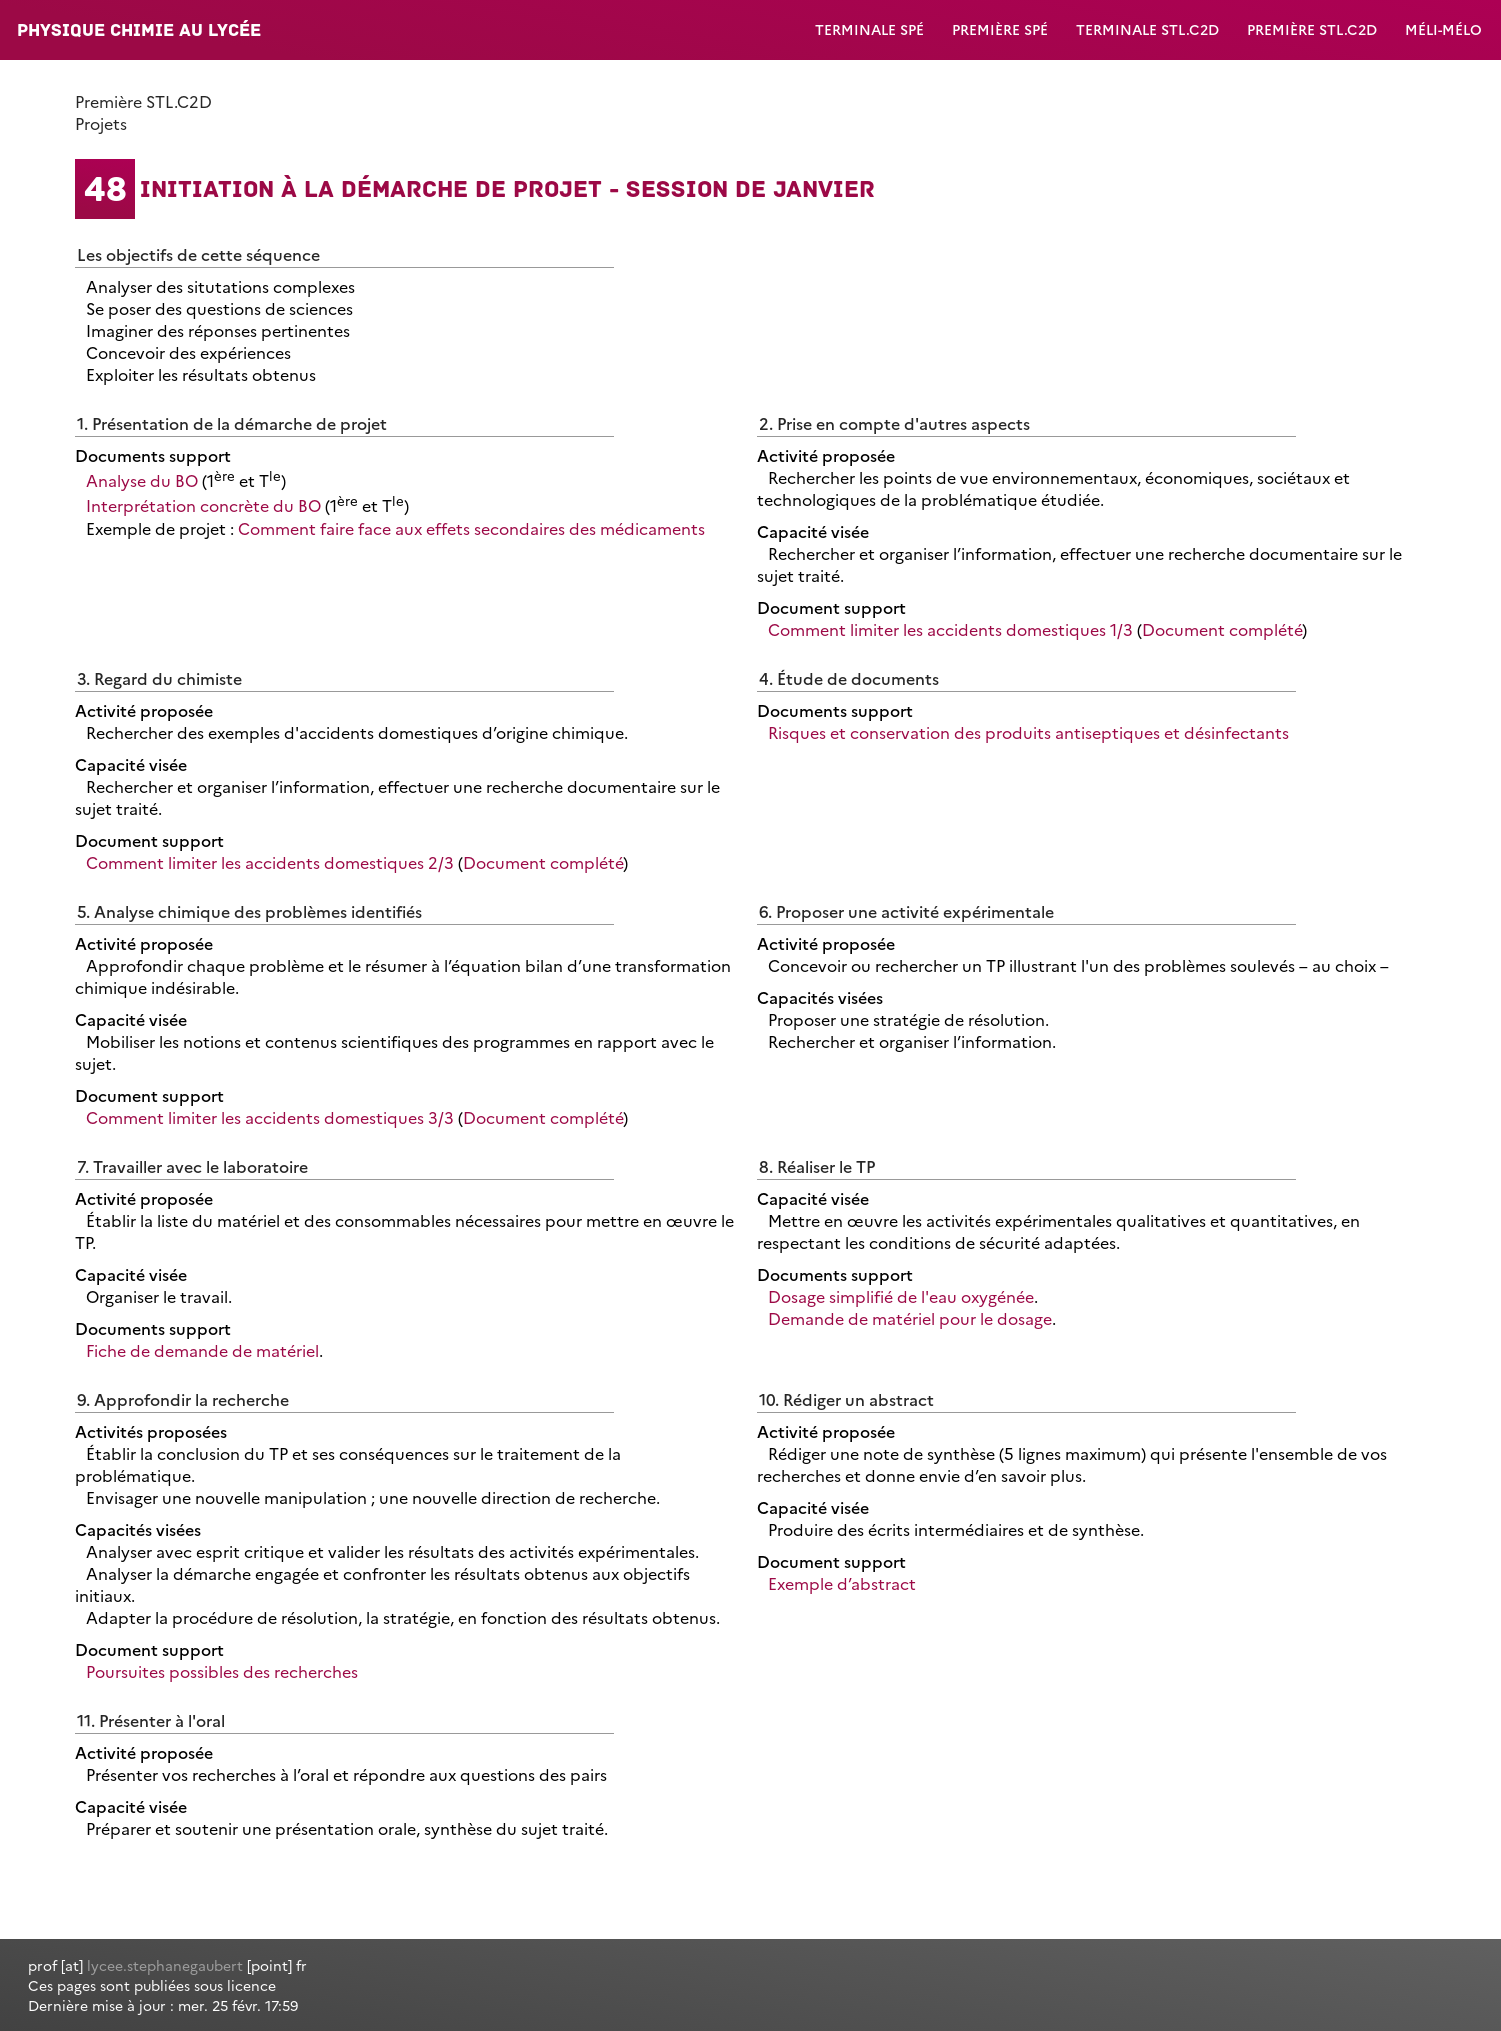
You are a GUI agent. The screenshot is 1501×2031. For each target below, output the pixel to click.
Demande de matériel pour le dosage (910, 1318)
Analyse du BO (142, 480)
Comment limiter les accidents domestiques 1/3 (950, 629)
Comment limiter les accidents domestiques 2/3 (270, 862)
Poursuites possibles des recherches (222, 1671)
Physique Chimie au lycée (139, 30)
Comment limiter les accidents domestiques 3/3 (270, 1117)
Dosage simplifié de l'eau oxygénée (901, 1296)
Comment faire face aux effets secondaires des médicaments (471, 528)
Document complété (1222, 629)
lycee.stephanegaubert (165, 1965)
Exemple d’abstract (842, 1583)
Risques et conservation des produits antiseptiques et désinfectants (1028, 732)
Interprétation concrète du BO (203, 506)
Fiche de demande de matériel (202, 1350)
